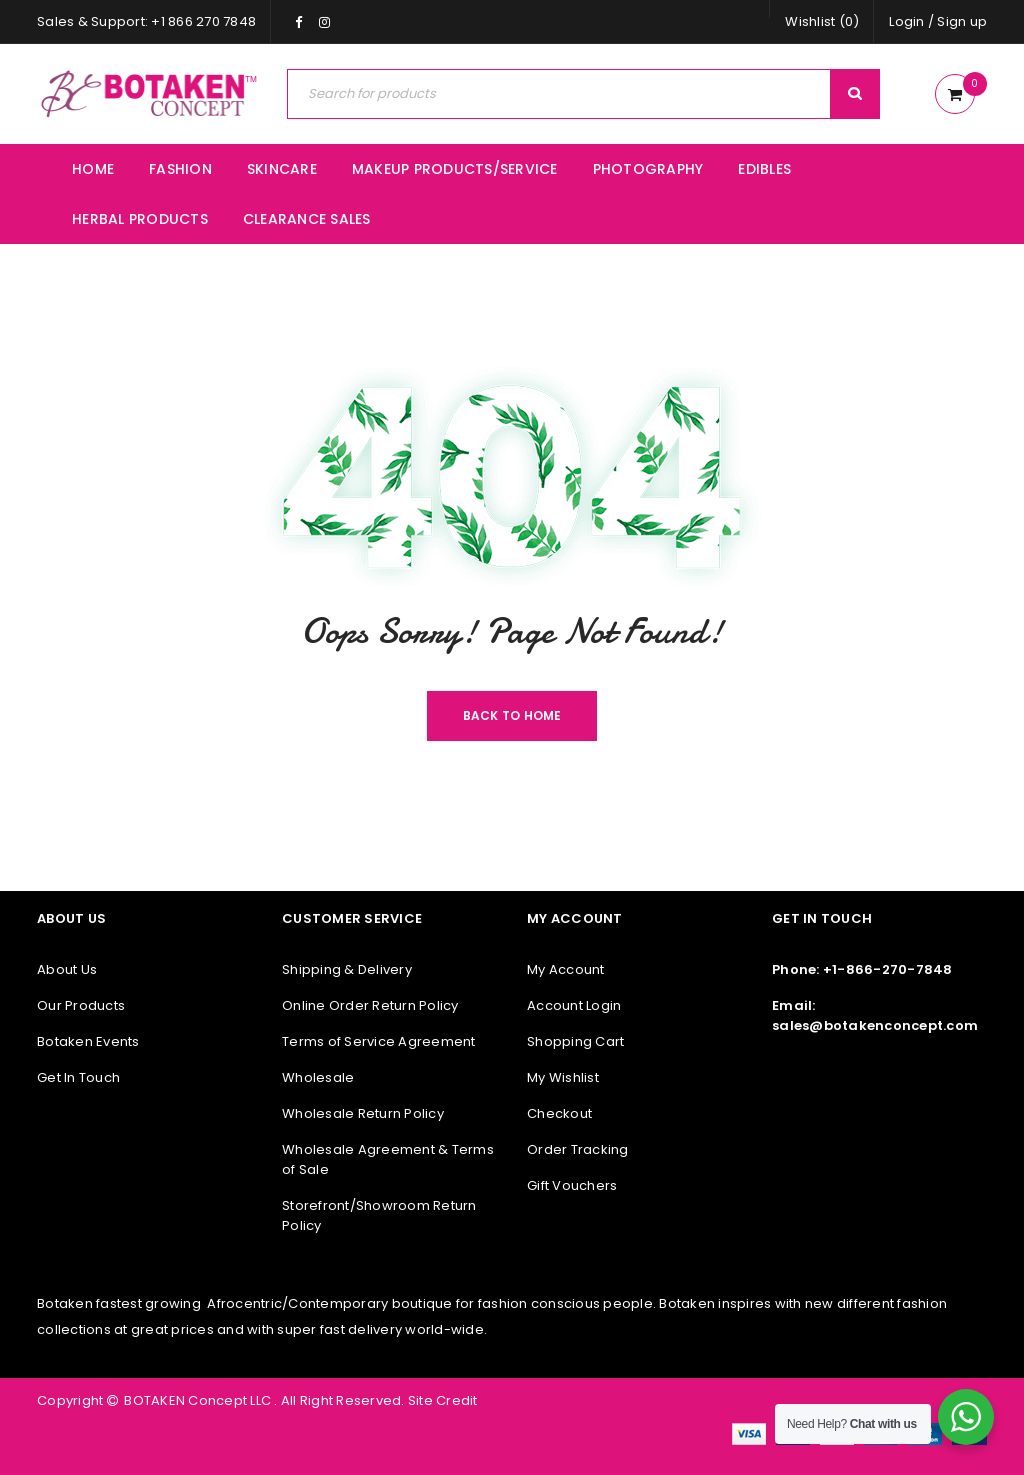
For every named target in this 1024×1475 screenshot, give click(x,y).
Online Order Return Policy (370, 1005)
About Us (67, 969)
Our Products (81, 1005)
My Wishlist (563, 1077)
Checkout (559, 1113)
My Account (566, 969)
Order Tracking (578, 1149)
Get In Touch (78, 1077)
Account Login (574, 1005)
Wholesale (318, 1077)
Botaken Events (88, 1041)
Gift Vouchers (572, 1185)
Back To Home (512, 715)
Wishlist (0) (822, 21)
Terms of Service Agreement (379, 1041)
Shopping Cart (575, 1041)
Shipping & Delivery (347, 969)
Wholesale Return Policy (363, 1113)
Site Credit (441, 1400)
